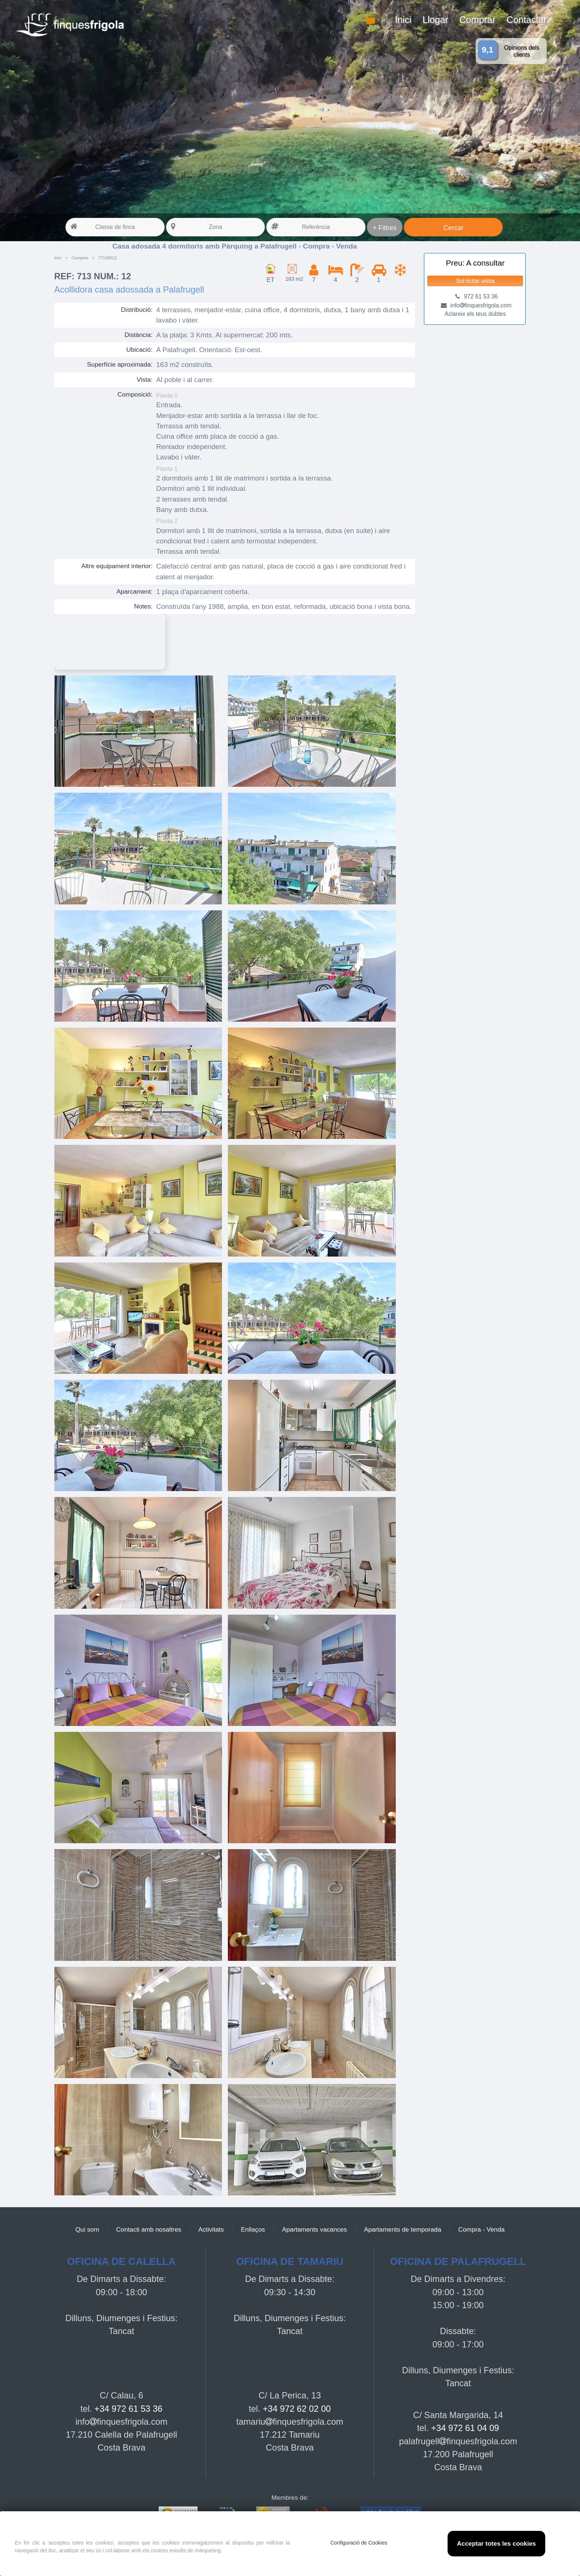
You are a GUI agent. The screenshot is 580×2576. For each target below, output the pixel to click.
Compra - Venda (481, 2229)
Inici (403, 19)
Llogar (435, 19)
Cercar (453, 228)
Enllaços (253, 2229)
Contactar (526, 19)
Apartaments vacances (314, 2229)
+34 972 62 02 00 (297, 2409)
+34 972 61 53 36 (128, 2409)
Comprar (477, 19)
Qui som (87, 2229)
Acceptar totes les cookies (496, 2543)
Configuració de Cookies (358, 2543)
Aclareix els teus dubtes (475, 314)
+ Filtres (385, 228)
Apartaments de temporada (402, 2229)
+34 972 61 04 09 (465, 2428)
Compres (79, 258)
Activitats (211, 2229)
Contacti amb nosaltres (148, 2229)
